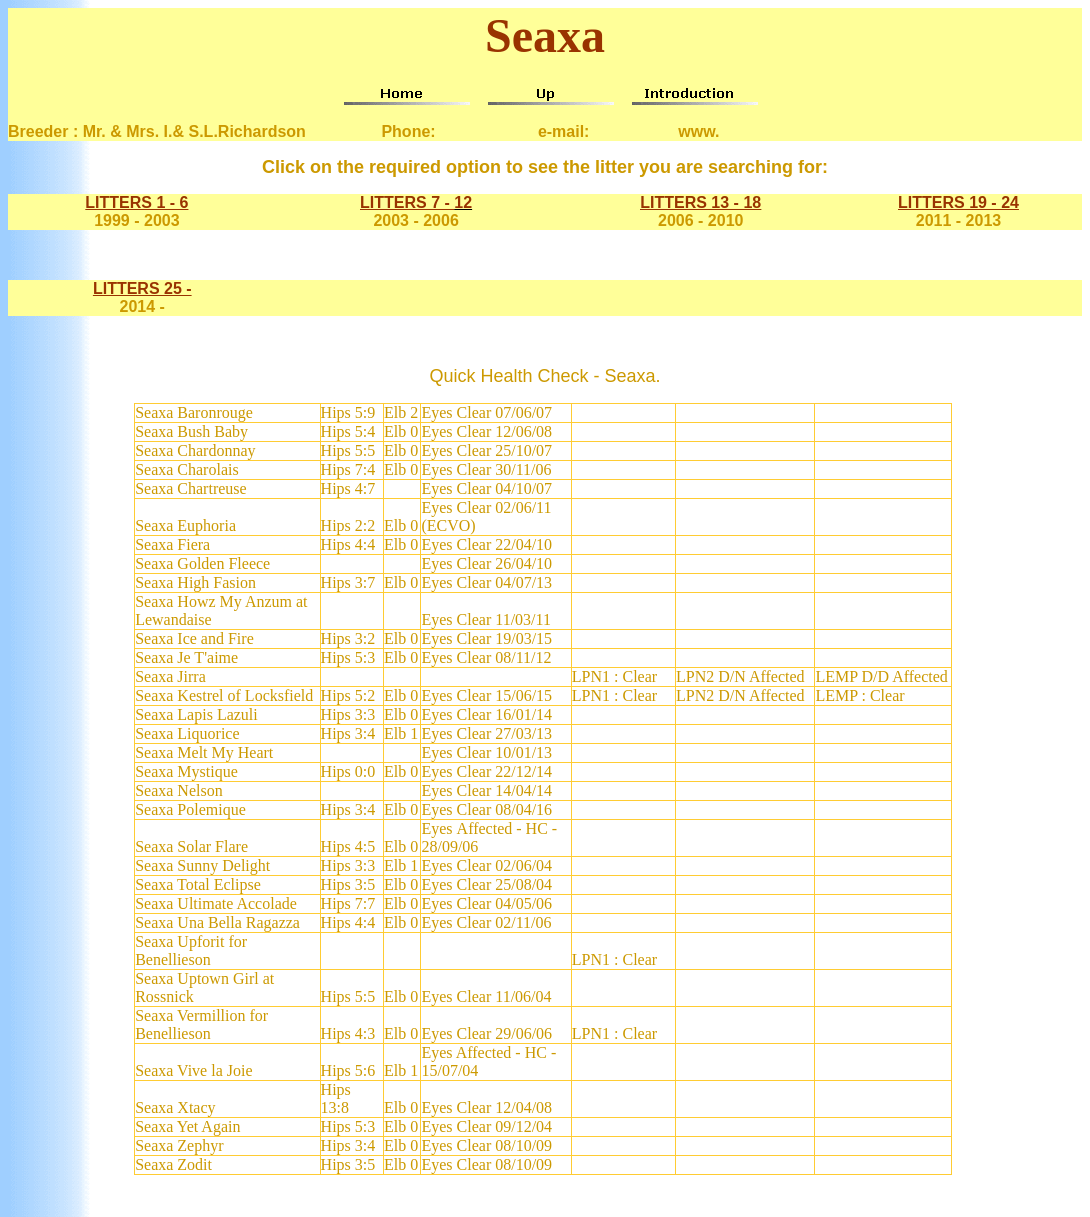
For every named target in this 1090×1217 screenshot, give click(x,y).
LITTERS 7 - (407, 202)
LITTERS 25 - (142, 288)
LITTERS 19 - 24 (958, 202)
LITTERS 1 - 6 (136, 202)
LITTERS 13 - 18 (700, 202)
